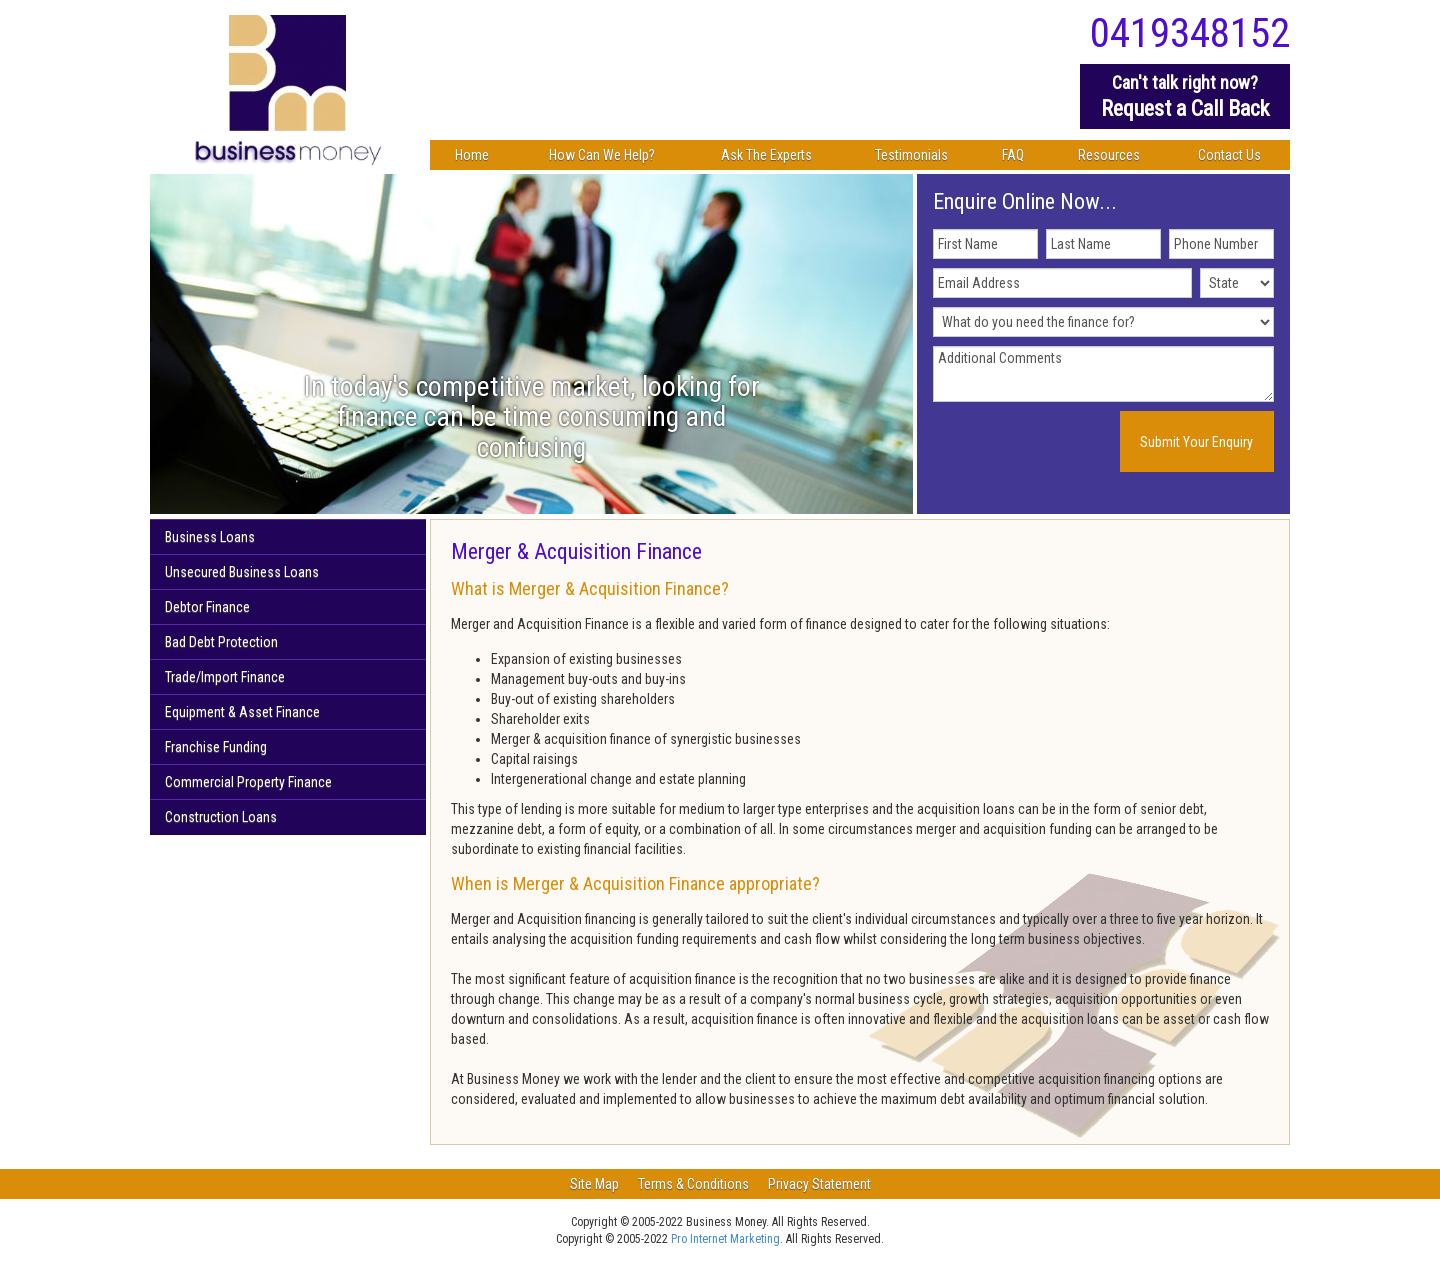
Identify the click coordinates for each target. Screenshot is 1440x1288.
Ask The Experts (766, 155)
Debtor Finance (207, 607)
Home (472, 155)
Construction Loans (221, 817)
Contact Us (1229, 155)
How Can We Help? (602, 155)
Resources (1109, 155)
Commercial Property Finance (248, 782)
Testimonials (911, 155)
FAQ (1013, 155)
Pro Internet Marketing (725, 1239)
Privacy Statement (819, 1184)
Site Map (594, 1184)
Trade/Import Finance (225, 677)
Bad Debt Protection (221, 642)
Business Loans (210, 537)
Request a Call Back (1185, 95)
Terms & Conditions (693, 1184)
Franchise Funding (216, 747)
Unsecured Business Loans (242, 572)
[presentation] (1054, 442)
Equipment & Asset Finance (242, 712)
